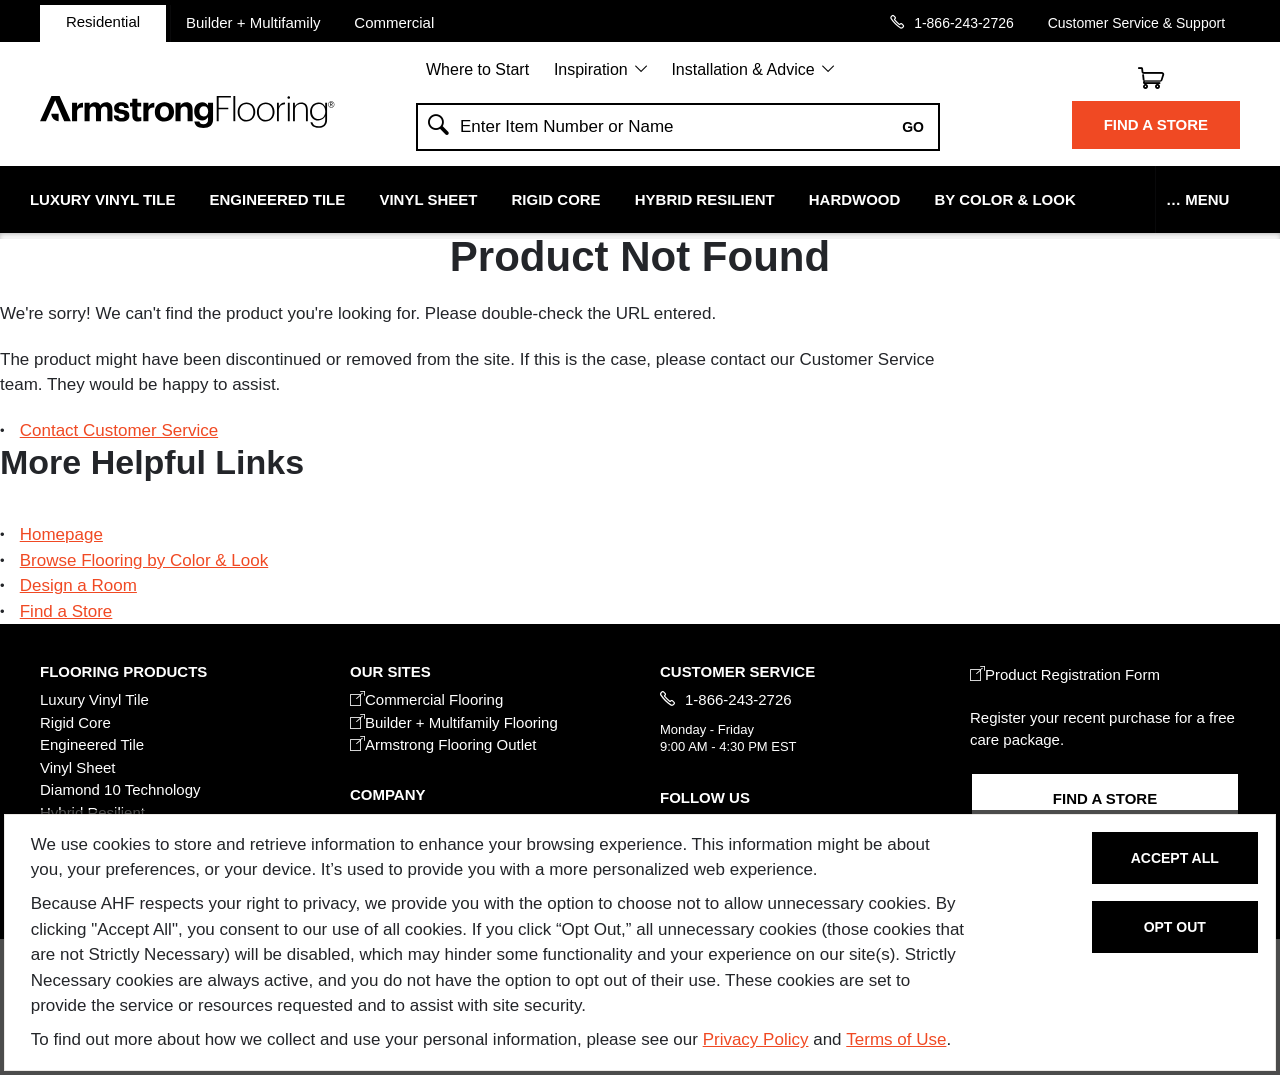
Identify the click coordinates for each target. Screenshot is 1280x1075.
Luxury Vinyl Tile (102, 199)
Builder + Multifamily (253, 22)
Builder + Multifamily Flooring (454, 722)
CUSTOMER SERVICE (737, 671)
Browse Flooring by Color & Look (144, 560)
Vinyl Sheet (428, 199)
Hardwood (855, 199)
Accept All (1175, 858)
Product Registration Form (1065, 674)
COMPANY (387, 794)
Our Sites (390, 671)
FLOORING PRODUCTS (123, 671)
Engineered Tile (278, 199)
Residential (103, 21)
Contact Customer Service (119, 430)
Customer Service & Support (1136, 22)
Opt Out (1175, 927)
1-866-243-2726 (964, 22)
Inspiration (591, 69)
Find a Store (1156, 124)
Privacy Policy (756, 1039)
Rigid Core (556, 199)
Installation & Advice (742, 69)
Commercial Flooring (426, 699)
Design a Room (78, 585)
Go (913, 127)
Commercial (394, 22)
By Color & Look (1004, 199)
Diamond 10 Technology (120, 789)
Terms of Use (896, 1039)
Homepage (61, 534)
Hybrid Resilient (705, 199)
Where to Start (477, 69)
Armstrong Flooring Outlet (443, 744)
